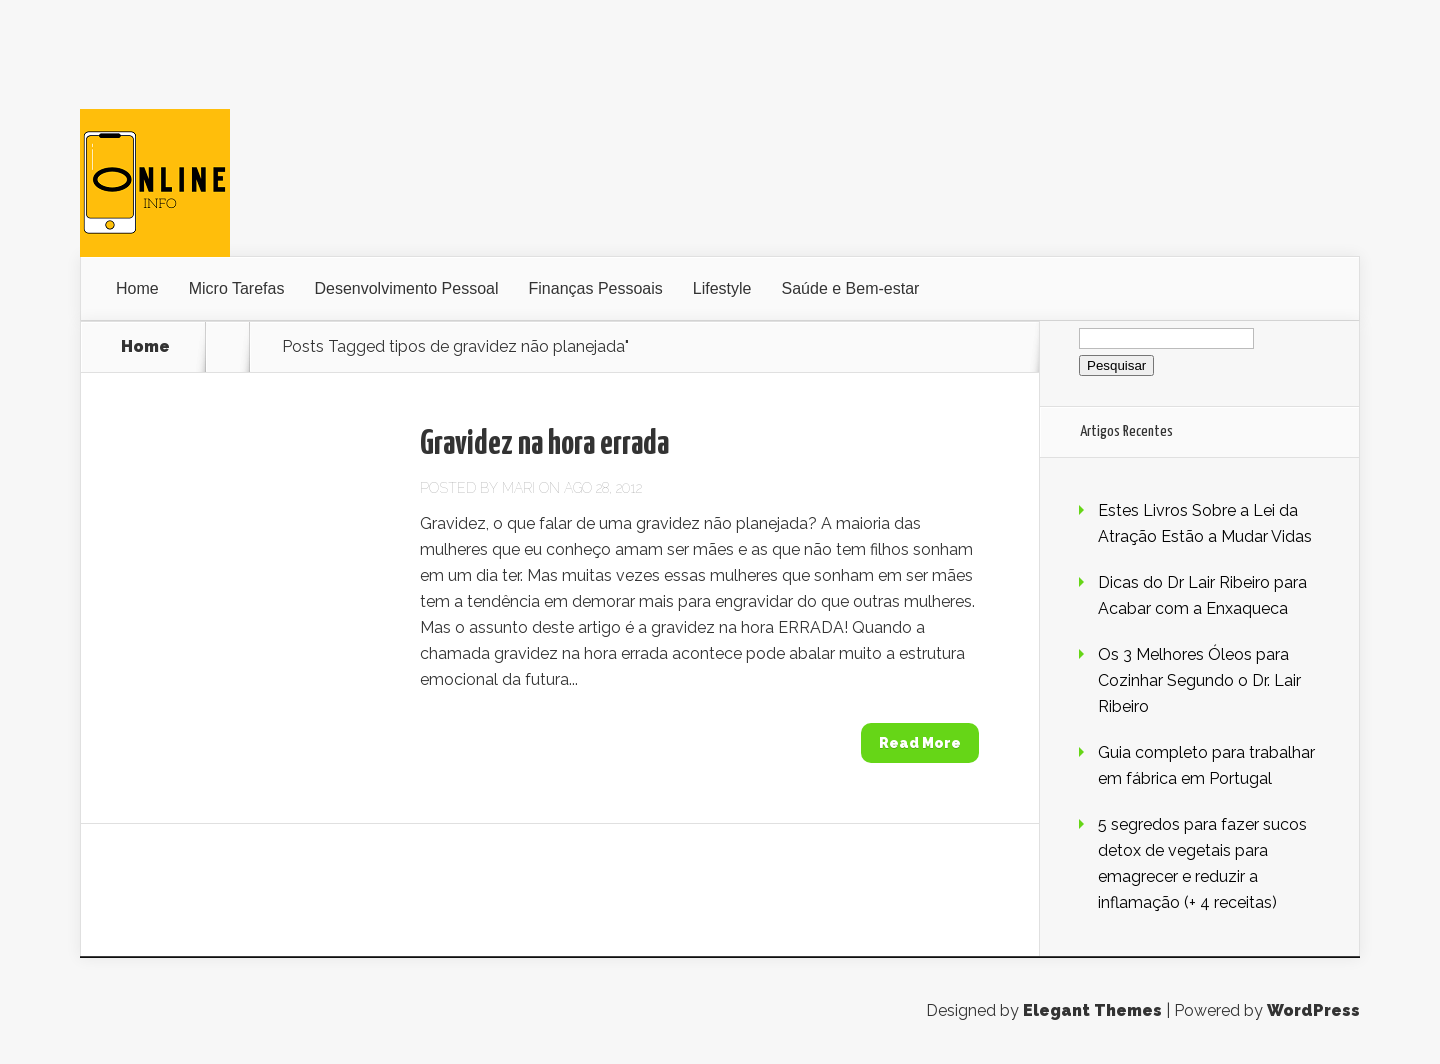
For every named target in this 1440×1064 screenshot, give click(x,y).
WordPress (1313, 1010)
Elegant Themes (1092, 1010)
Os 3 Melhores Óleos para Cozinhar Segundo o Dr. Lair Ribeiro (1199, 680)
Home (137, 288)
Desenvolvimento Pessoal (406, 288)
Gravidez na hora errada (544, 444)
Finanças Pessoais (596, 288)
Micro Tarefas (237, 288)
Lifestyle (722, 288)
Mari (518, 488)
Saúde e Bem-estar (851, 288)
